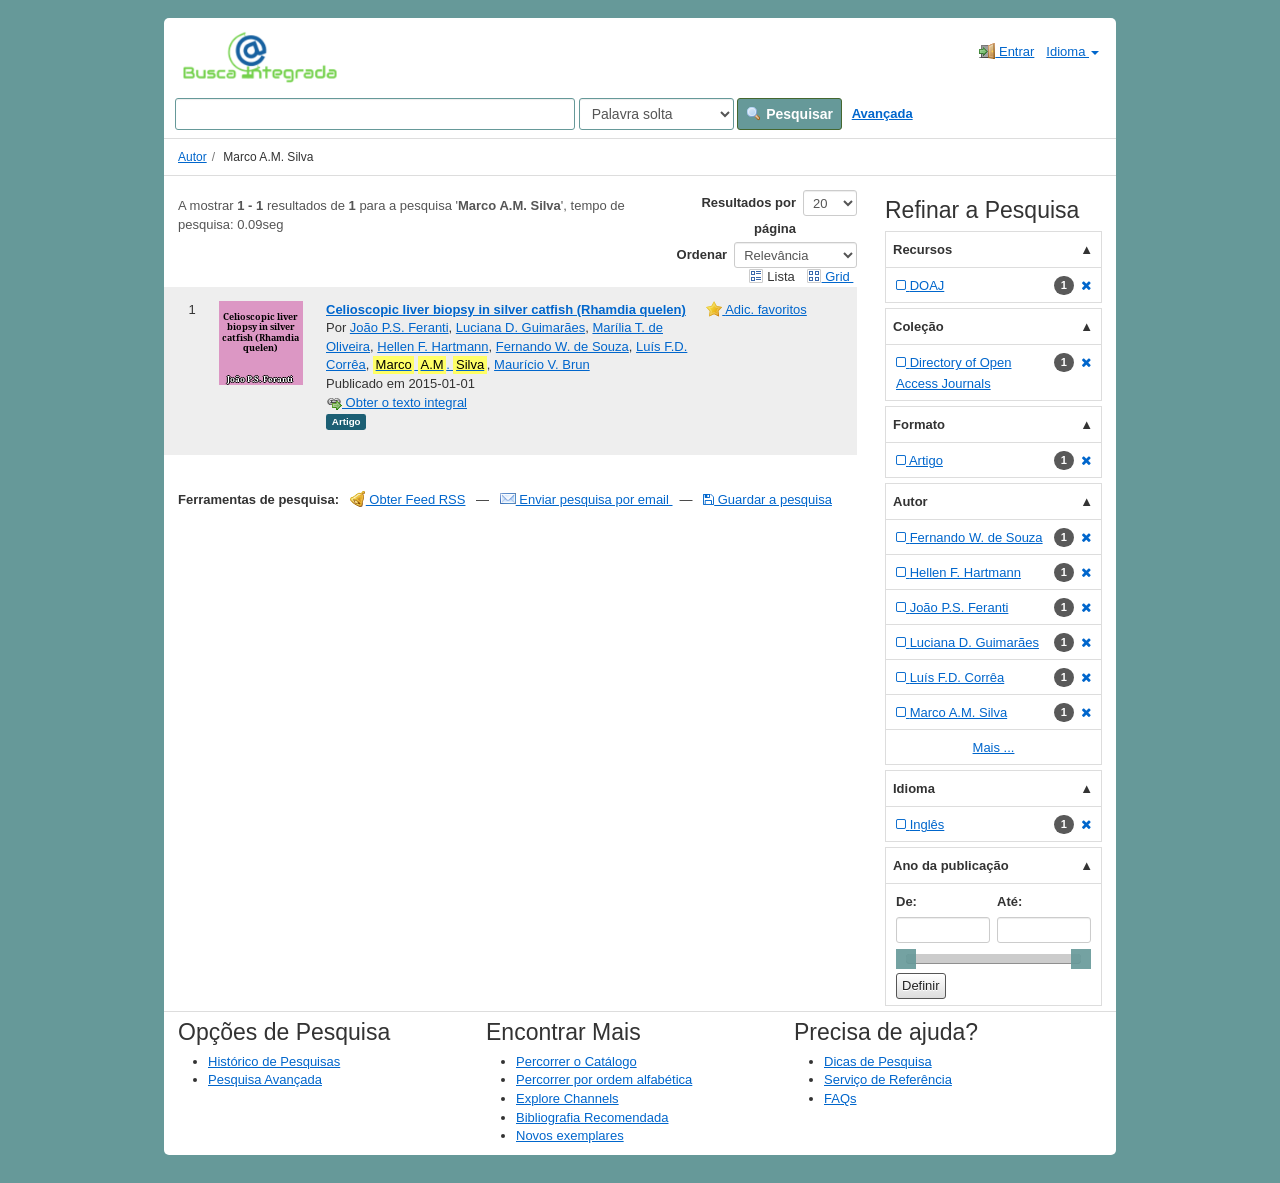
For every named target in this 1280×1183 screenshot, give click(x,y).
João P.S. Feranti (399, 327)
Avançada (882, 113)
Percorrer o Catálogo (576, 1061)
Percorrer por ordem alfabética (604, 1079)
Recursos (922, 249)
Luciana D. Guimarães (520, 327)
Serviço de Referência (888, 1079)
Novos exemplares (570, 1135)
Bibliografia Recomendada (592, 1117)
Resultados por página (748, 215)
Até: (1009, 901)
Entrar (1006, 51)
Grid (830, 276)
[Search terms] (375, 114)
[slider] (906, 959)
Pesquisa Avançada (265, 1079)
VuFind (213, 57)
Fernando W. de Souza (562, 346)
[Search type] (656, 114)
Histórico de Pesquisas (274, 1061)
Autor (192, 157)
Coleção (918, 326)
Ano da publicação (951, 865)
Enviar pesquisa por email (586, 499)
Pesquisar (789, 114)
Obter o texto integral (396, 402)
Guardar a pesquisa (767, 499)
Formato (919, 424)
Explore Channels (567, 1098)
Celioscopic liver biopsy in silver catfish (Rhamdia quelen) (506, 309)
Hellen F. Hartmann (432, 346)
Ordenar (702, 254)
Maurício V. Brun (542, 364)
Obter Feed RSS (408, 499)
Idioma (1072, 51)
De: (906, 901)
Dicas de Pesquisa (878, 1061)
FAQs (840, 1098)
